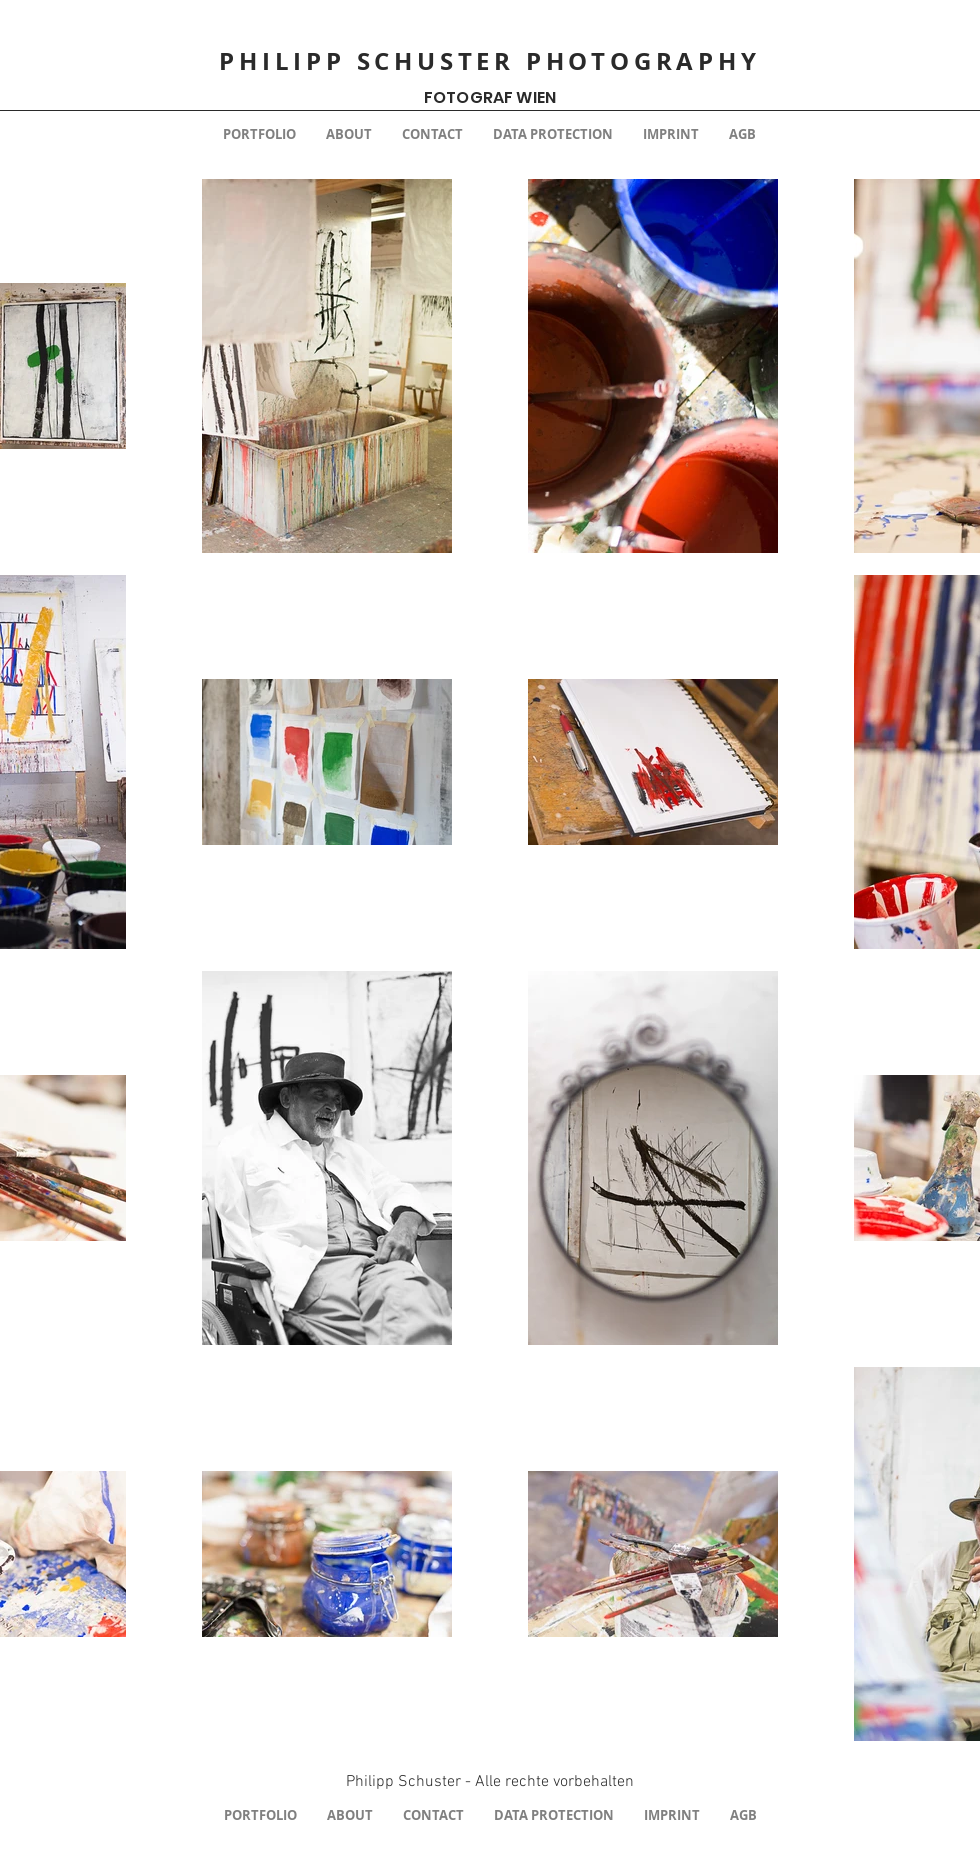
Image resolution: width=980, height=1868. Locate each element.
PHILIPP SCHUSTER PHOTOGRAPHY (489, 61)
